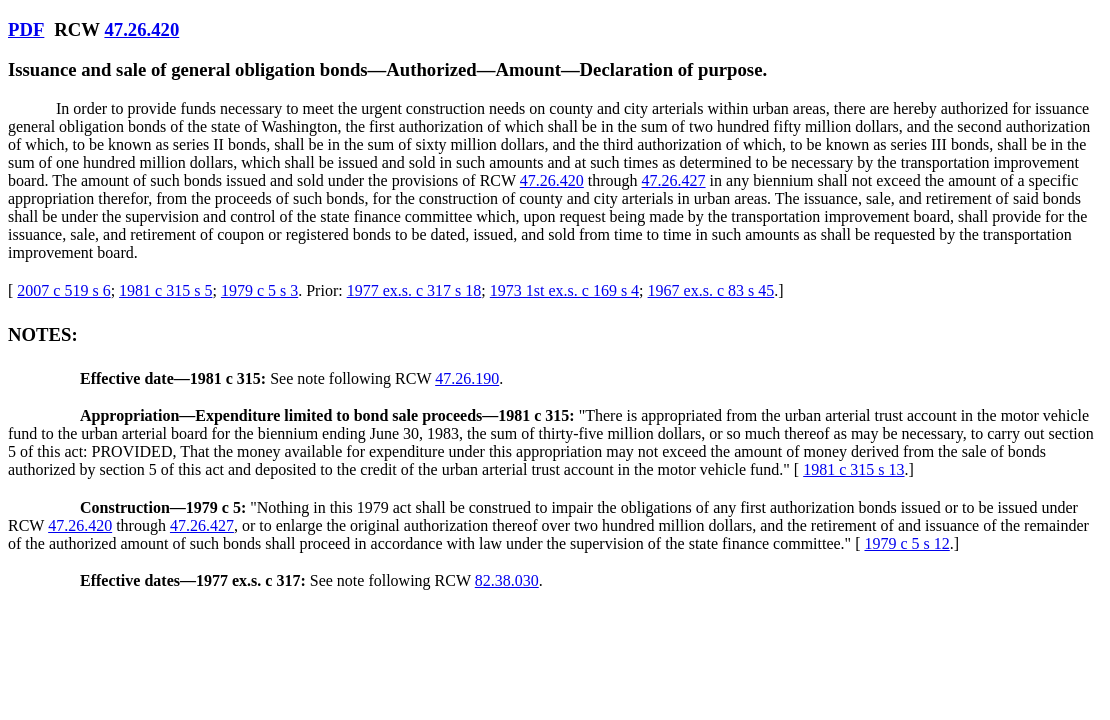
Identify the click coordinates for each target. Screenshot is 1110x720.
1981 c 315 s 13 (853, 469)
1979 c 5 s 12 (906, 543)
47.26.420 (141, 29)
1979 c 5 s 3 (259, 290)
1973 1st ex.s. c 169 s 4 (564, 290)
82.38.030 (507, 580)
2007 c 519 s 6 (63, 290)
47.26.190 (467, 378)
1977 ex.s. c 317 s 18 (414, 290)
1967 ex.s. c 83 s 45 (711, 290)
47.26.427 (674, 180)
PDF (26, 29)
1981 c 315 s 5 (165, 290)
